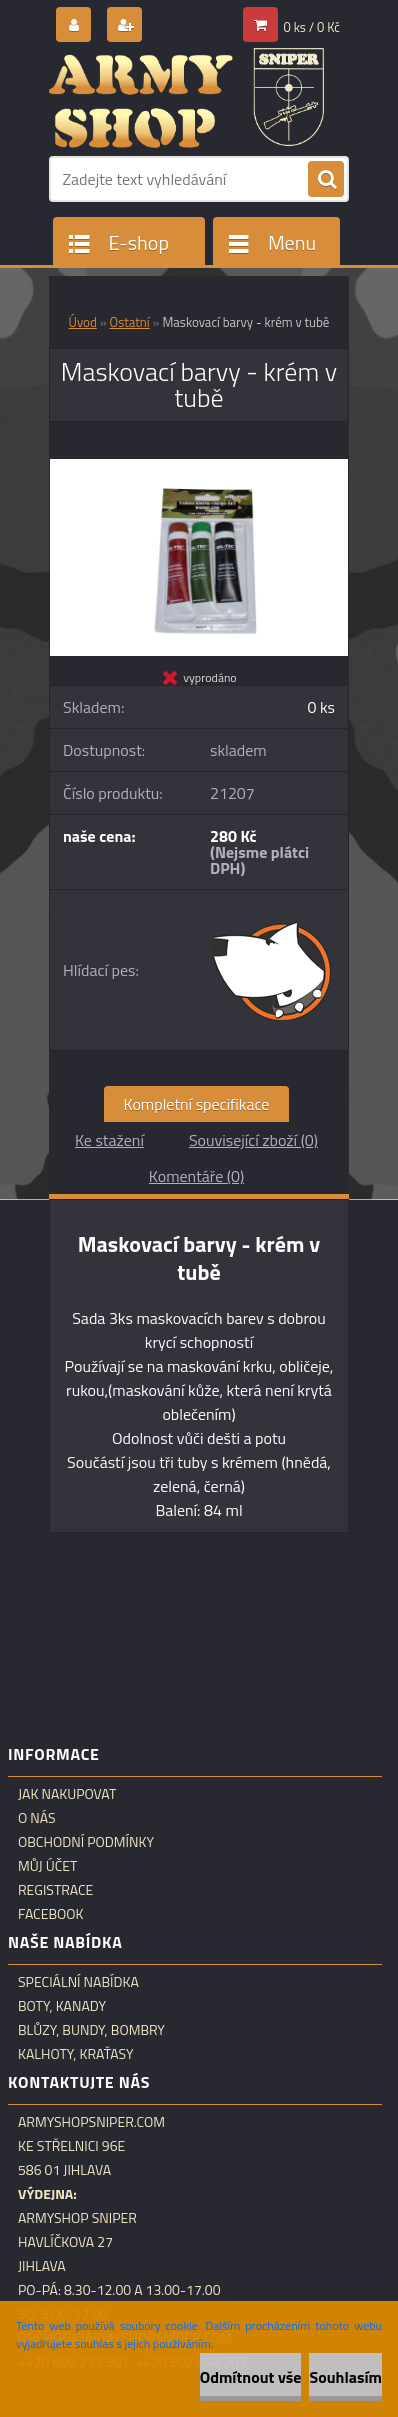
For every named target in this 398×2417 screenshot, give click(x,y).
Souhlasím (345, 2377)
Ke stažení (109, 1140)
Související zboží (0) (253, 1140)
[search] (326, 180)
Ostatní (130, 322)
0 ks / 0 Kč (312, 27)
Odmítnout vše (251, 2377)
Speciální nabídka (78, 1982)
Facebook (51, 1914)
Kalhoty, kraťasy (76, 2054)
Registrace (55, 1890)
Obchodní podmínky (86, 1842)
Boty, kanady (62, 2006)
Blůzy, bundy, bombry (91, 2030)
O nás (37, 1818)
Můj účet (47, 1866)
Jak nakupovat (67, 1794)
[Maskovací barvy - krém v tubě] (199, 467)
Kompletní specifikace (197, 1104)
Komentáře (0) (196, 1176)
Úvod (83, 322)
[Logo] (186, 98)
